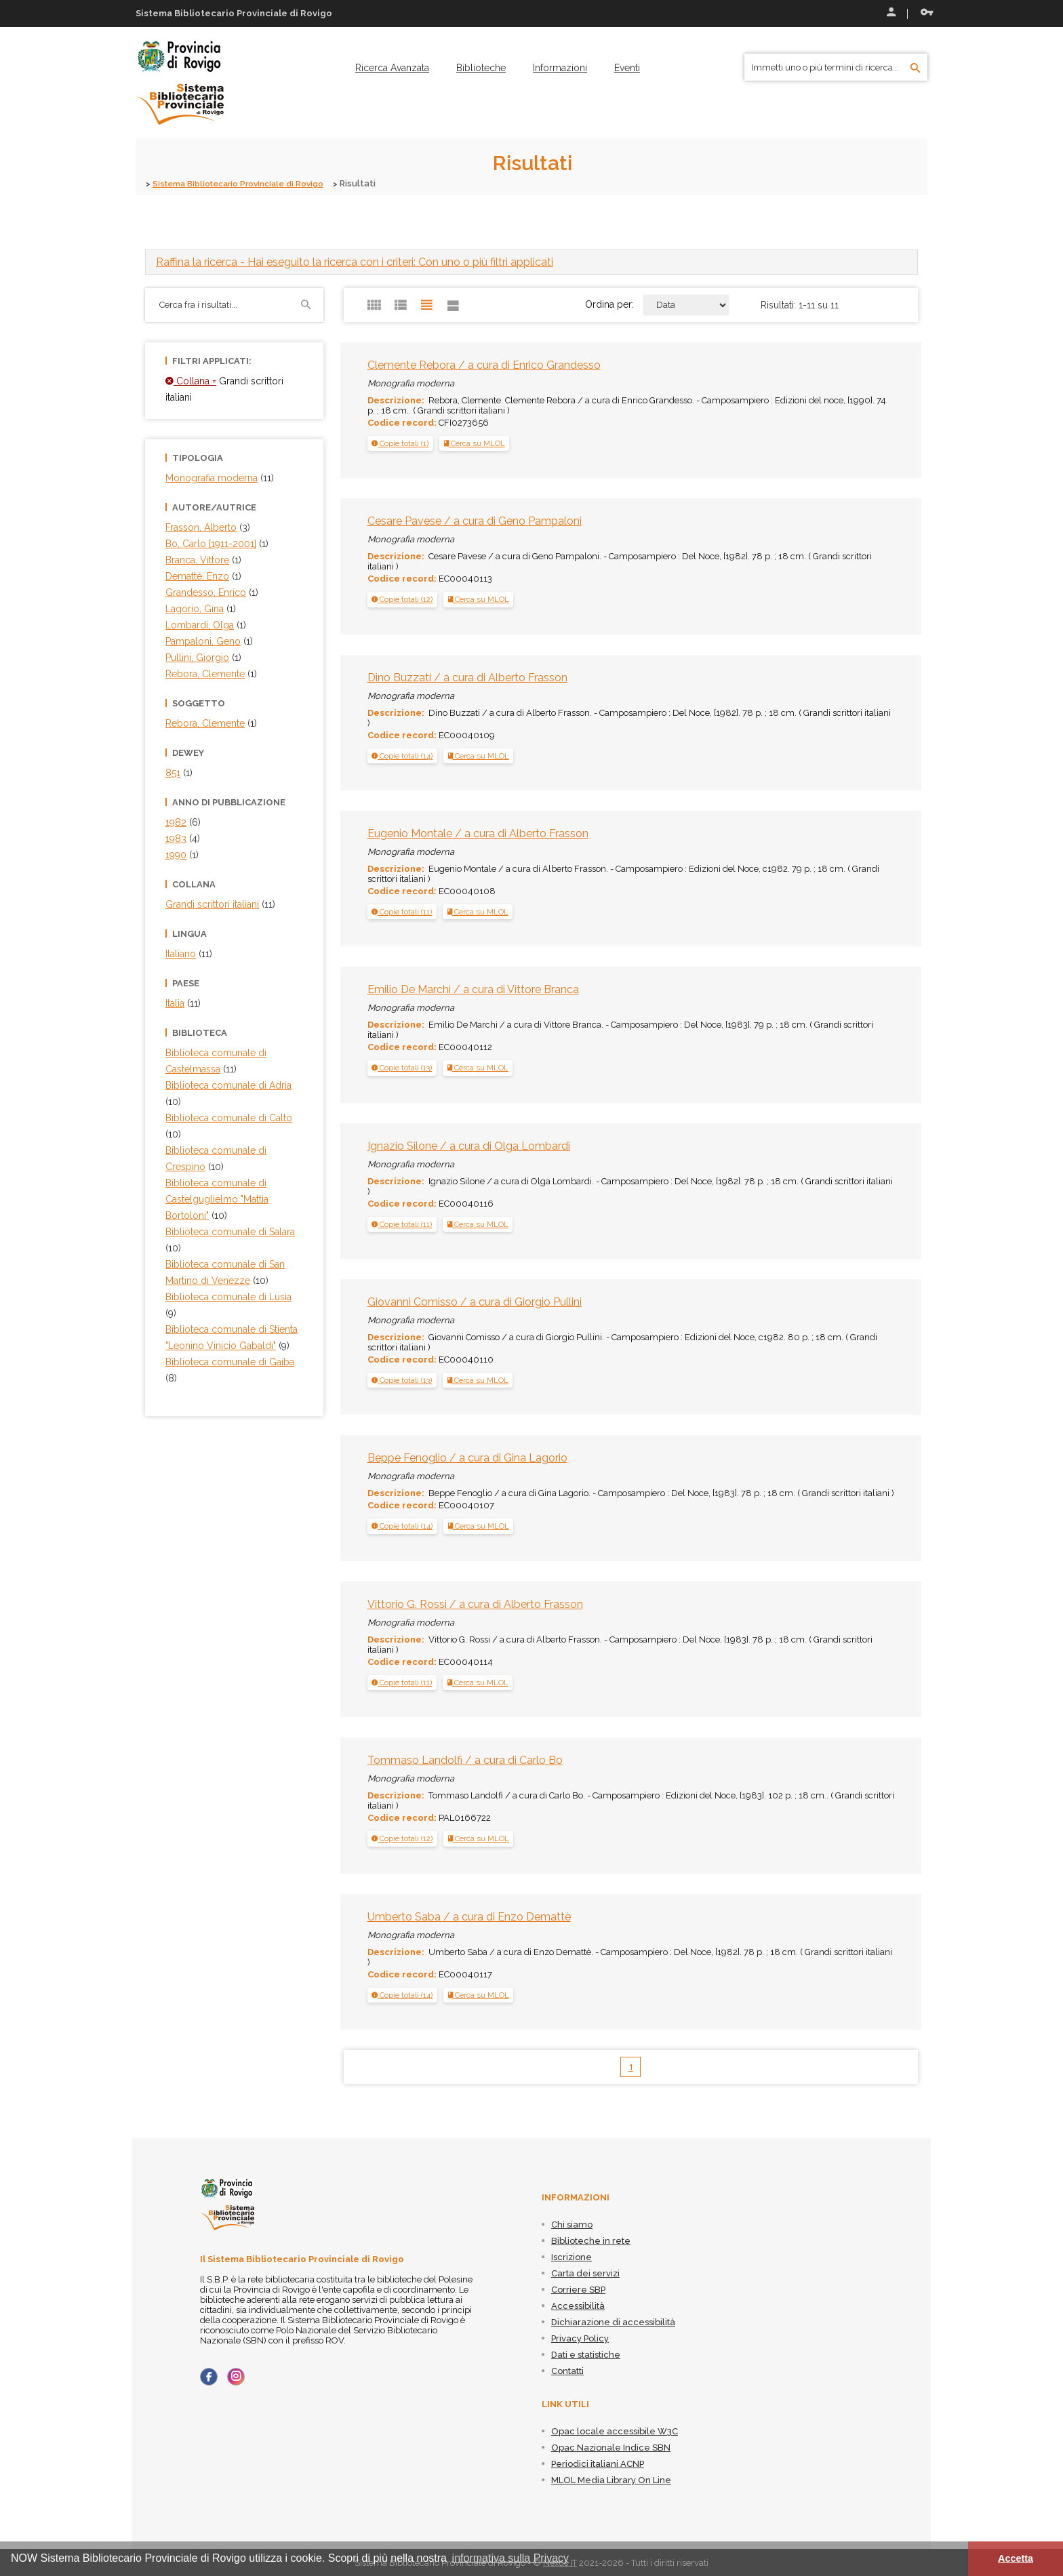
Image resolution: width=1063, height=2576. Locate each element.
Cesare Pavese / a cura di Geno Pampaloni (474, 520)
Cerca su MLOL (474, 442)
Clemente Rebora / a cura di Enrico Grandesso (484, 364)
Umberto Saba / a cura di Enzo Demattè (469, 1916)
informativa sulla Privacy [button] (510, 2558)
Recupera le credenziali (927, 12)
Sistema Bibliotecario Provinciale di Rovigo (246, 183)
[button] (400, 442)
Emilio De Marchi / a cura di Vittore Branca (473, 989)
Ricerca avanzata (392, 67)
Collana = (190, 380)
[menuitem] (392, 67)
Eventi (627, 67)
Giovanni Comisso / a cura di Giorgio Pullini (474, 1301)
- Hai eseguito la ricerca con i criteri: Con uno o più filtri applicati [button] (354, 261)
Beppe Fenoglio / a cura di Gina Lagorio (467, 1457)
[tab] (531, 261)
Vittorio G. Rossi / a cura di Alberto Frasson (475, 1603)
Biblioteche (481, 67)
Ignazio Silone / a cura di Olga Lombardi (468, 1145)
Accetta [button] (1015, 2558)
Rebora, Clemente (205, 722)
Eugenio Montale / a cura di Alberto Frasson (477, 832)
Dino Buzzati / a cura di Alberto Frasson (467, 676)
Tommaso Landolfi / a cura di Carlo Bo (465, 1760)
